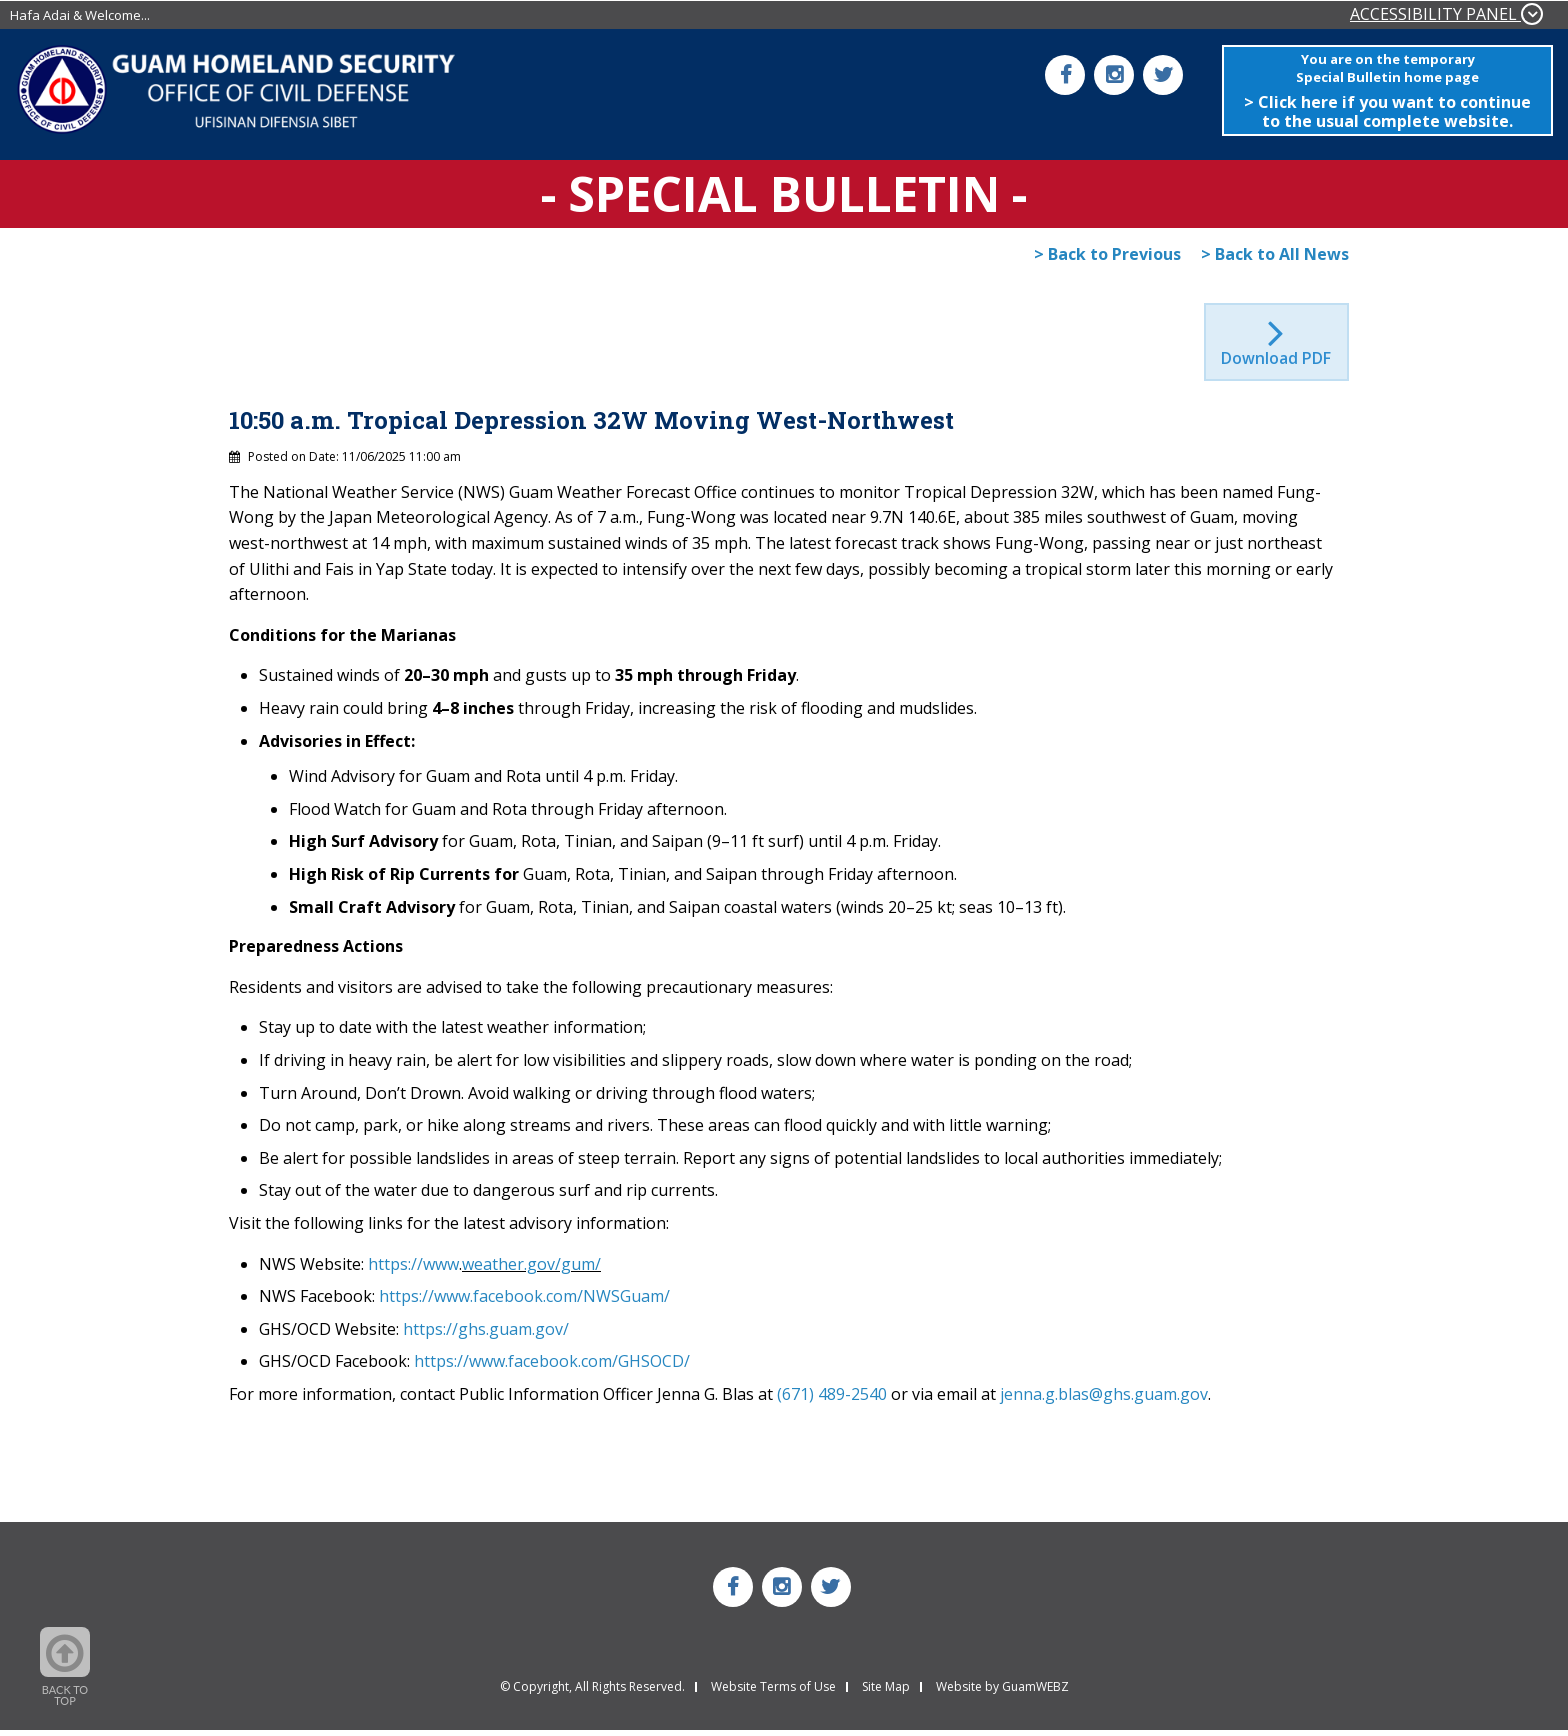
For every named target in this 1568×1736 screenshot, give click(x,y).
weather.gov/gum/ (531, 1269)
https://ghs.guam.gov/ (486, 1335)
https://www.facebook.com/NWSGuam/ (524, 1302)
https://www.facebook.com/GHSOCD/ (552, 1367)
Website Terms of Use (773, 1693)
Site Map (886, 1693)
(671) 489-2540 (832, 1400)
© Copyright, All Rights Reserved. (592, 1693)
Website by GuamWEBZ (1002, 1693)
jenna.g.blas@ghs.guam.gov (1104, 1400)
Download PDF (1277, 364)
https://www (413, 1269)
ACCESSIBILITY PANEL (1446, 14)
